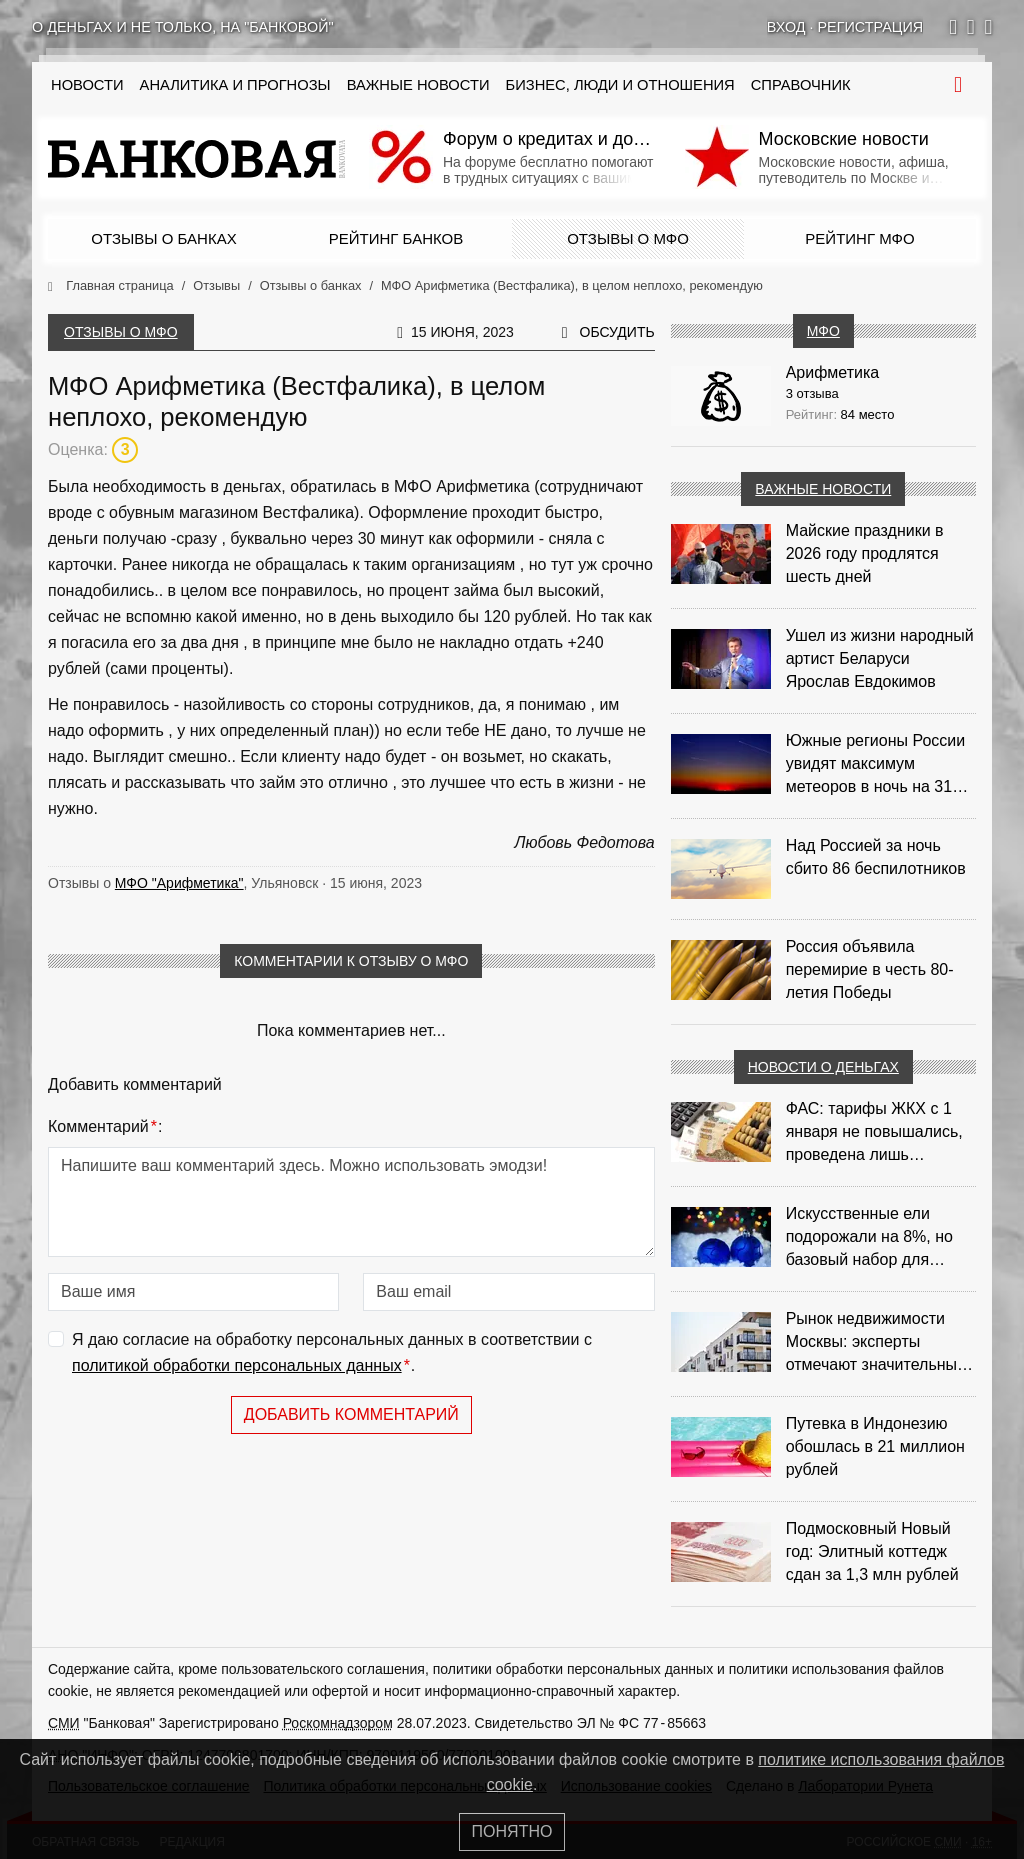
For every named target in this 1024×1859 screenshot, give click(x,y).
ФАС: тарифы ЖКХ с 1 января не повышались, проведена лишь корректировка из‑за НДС (880, 1133)
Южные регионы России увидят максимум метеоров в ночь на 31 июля (876, 765)
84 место (868, 414)
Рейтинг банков (396, 238)
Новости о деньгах (823, 1067)
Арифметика (833, 372)
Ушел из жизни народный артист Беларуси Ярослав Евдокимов (880, 658)
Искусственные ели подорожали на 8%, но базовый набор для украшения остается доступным (869, 1238)
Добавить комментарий (351, 1414)
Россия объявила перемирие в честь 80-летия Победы (870, 969)
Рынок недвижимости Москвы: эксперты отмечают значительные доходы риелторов (876, 1343)
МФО (823, 331)
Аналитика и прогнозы (235, 85)
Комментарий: (105, 1127)
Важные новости (418, 85)
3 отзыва (812, 393)
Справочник (801, 85)
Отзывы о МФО (628, 238)
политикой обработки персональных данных (237, 1365)
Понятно (512, 1831)
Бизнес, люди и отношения (620, 85)
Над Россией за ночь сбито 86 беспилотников (876, 857)
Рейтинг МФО (859, 238)
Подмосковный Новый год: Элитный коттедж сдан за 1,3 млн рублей (872, 1551)
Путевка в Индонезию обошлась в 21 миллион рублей (875, 1446)
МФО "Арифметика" (179, 883)
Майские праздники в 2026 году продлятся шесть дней (865, 553)
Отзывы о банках (163, 238)
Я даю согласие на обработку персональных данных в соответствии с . (332, 1354)
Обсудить (617, 332)
